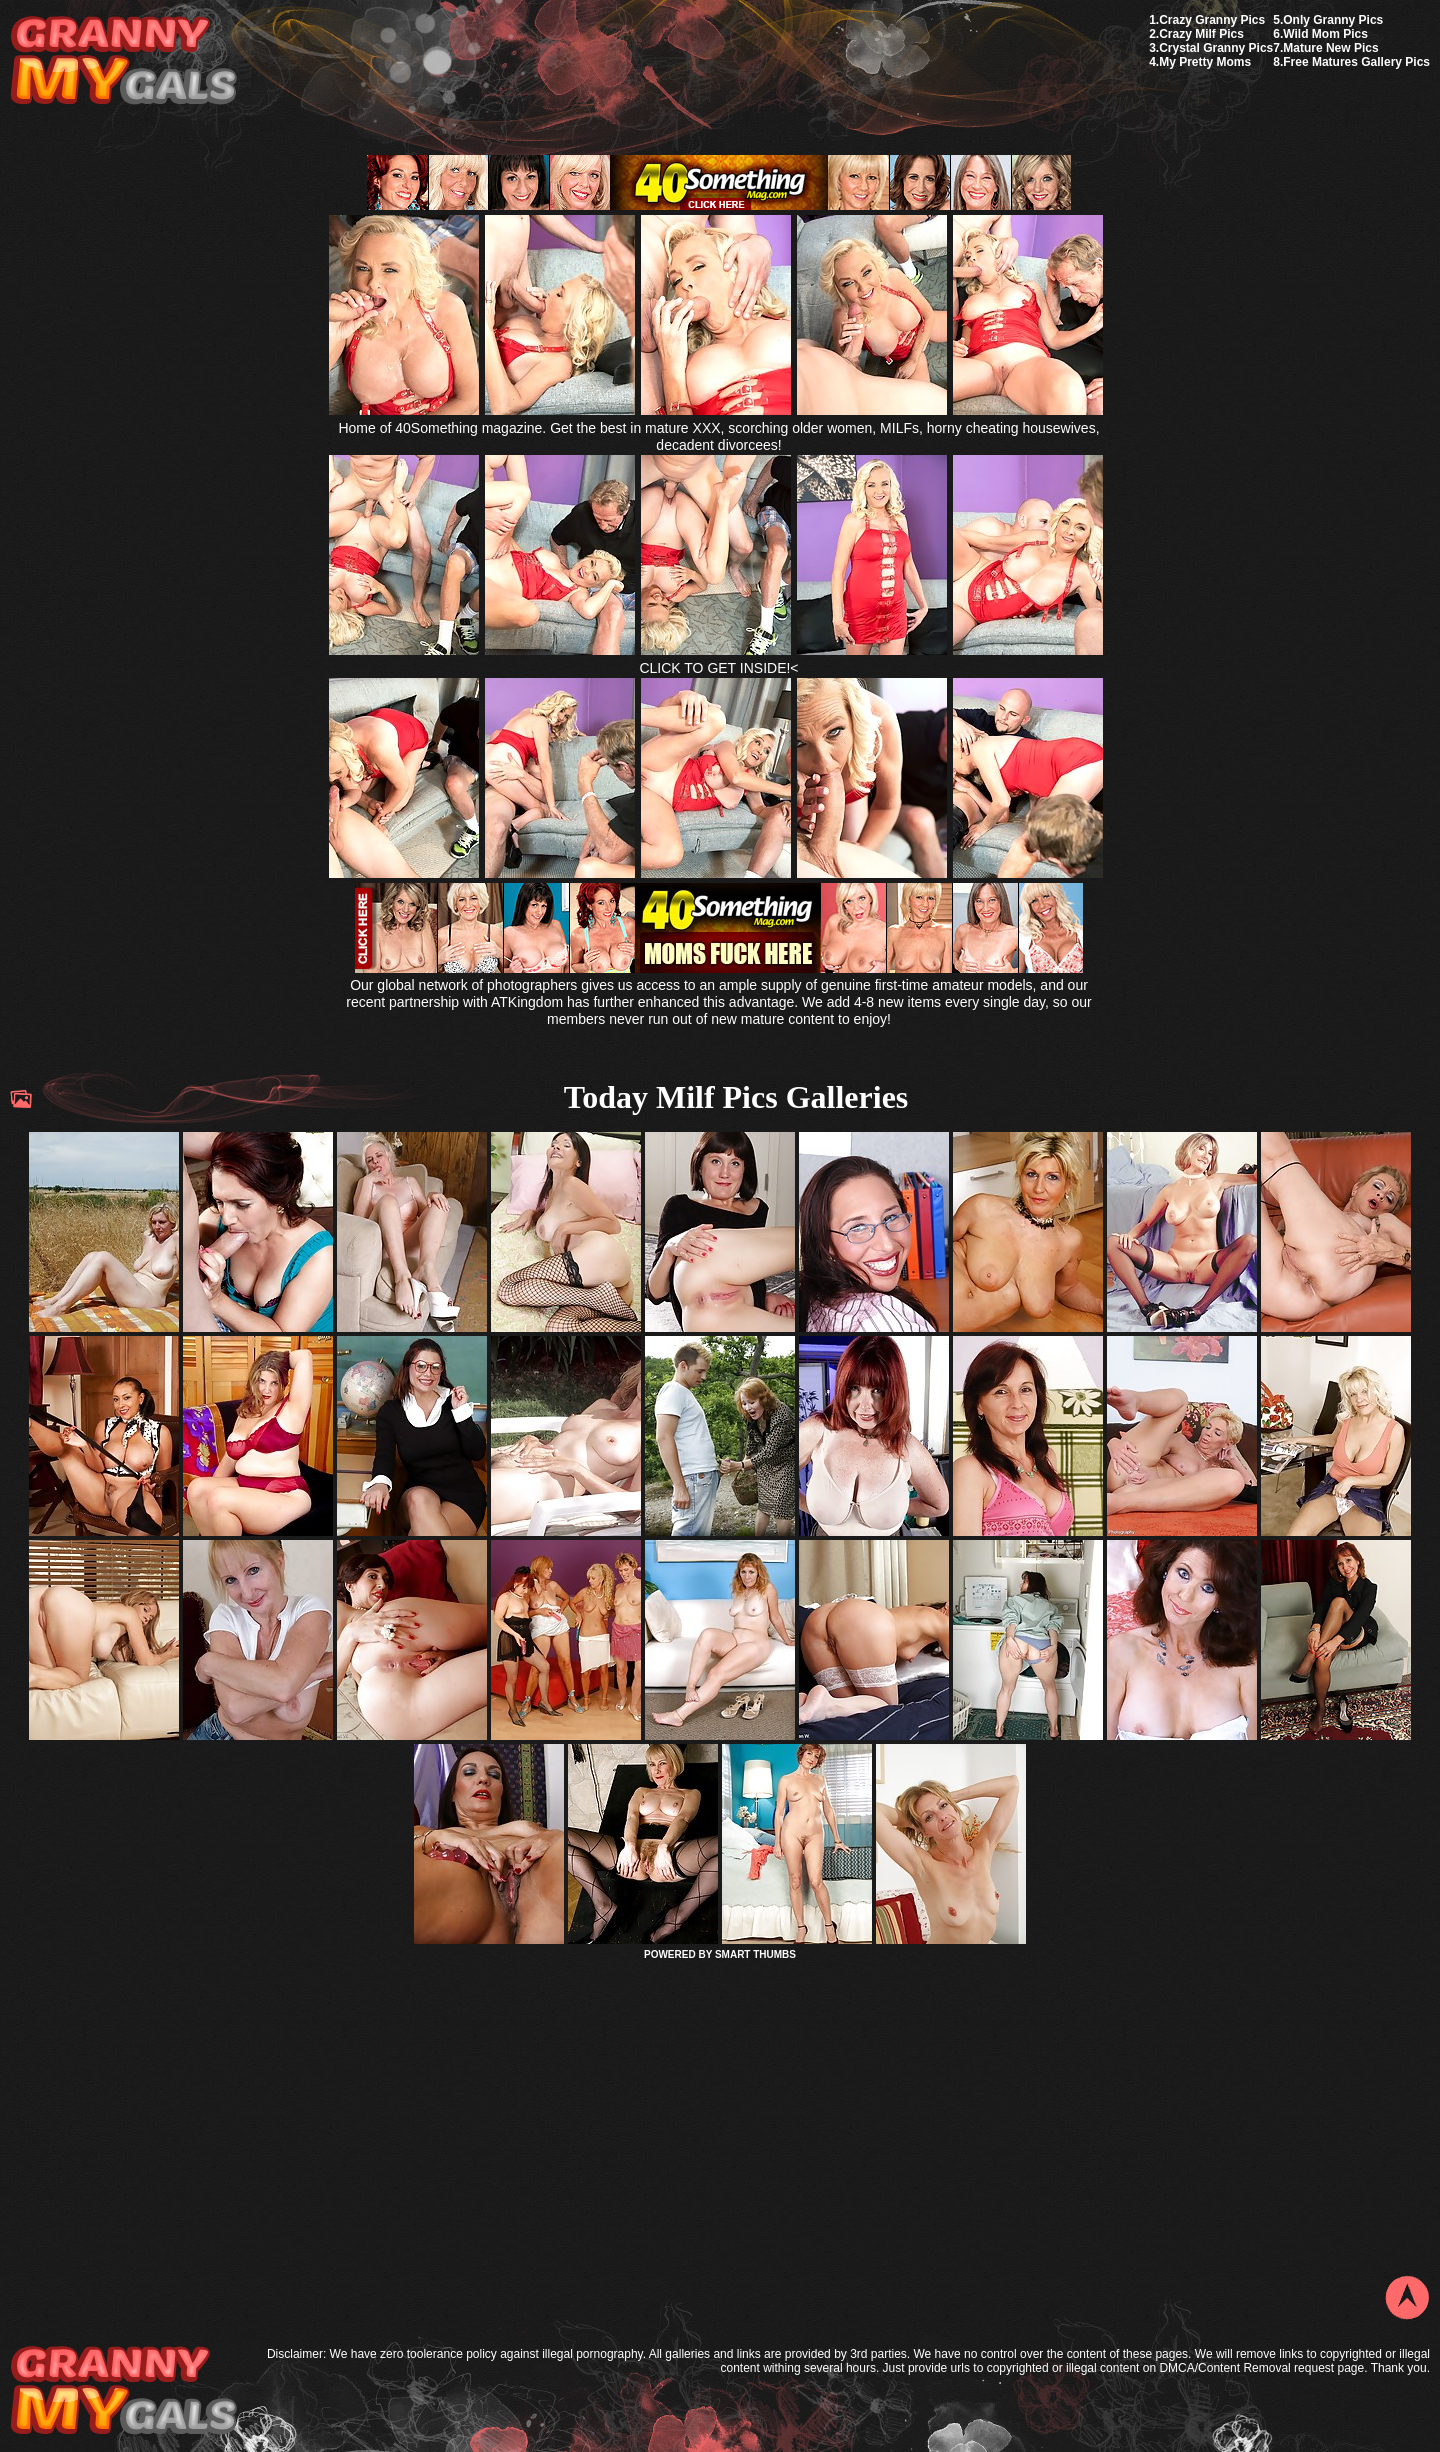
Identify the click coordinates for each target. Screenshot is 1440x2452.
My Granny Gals (123, 61)
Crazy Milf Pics (1201, 34)
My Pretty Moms (1205, 62)
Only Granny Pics (1333, 20)
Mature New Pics (1330, 48)
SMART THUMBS (755, 1954)
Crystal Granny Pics (1216, 48)
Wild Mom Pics (1325, 34)
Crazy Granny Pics (1212, 20)
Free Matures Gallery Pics (1356, 62)
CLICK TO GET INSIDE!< (718, 668)
